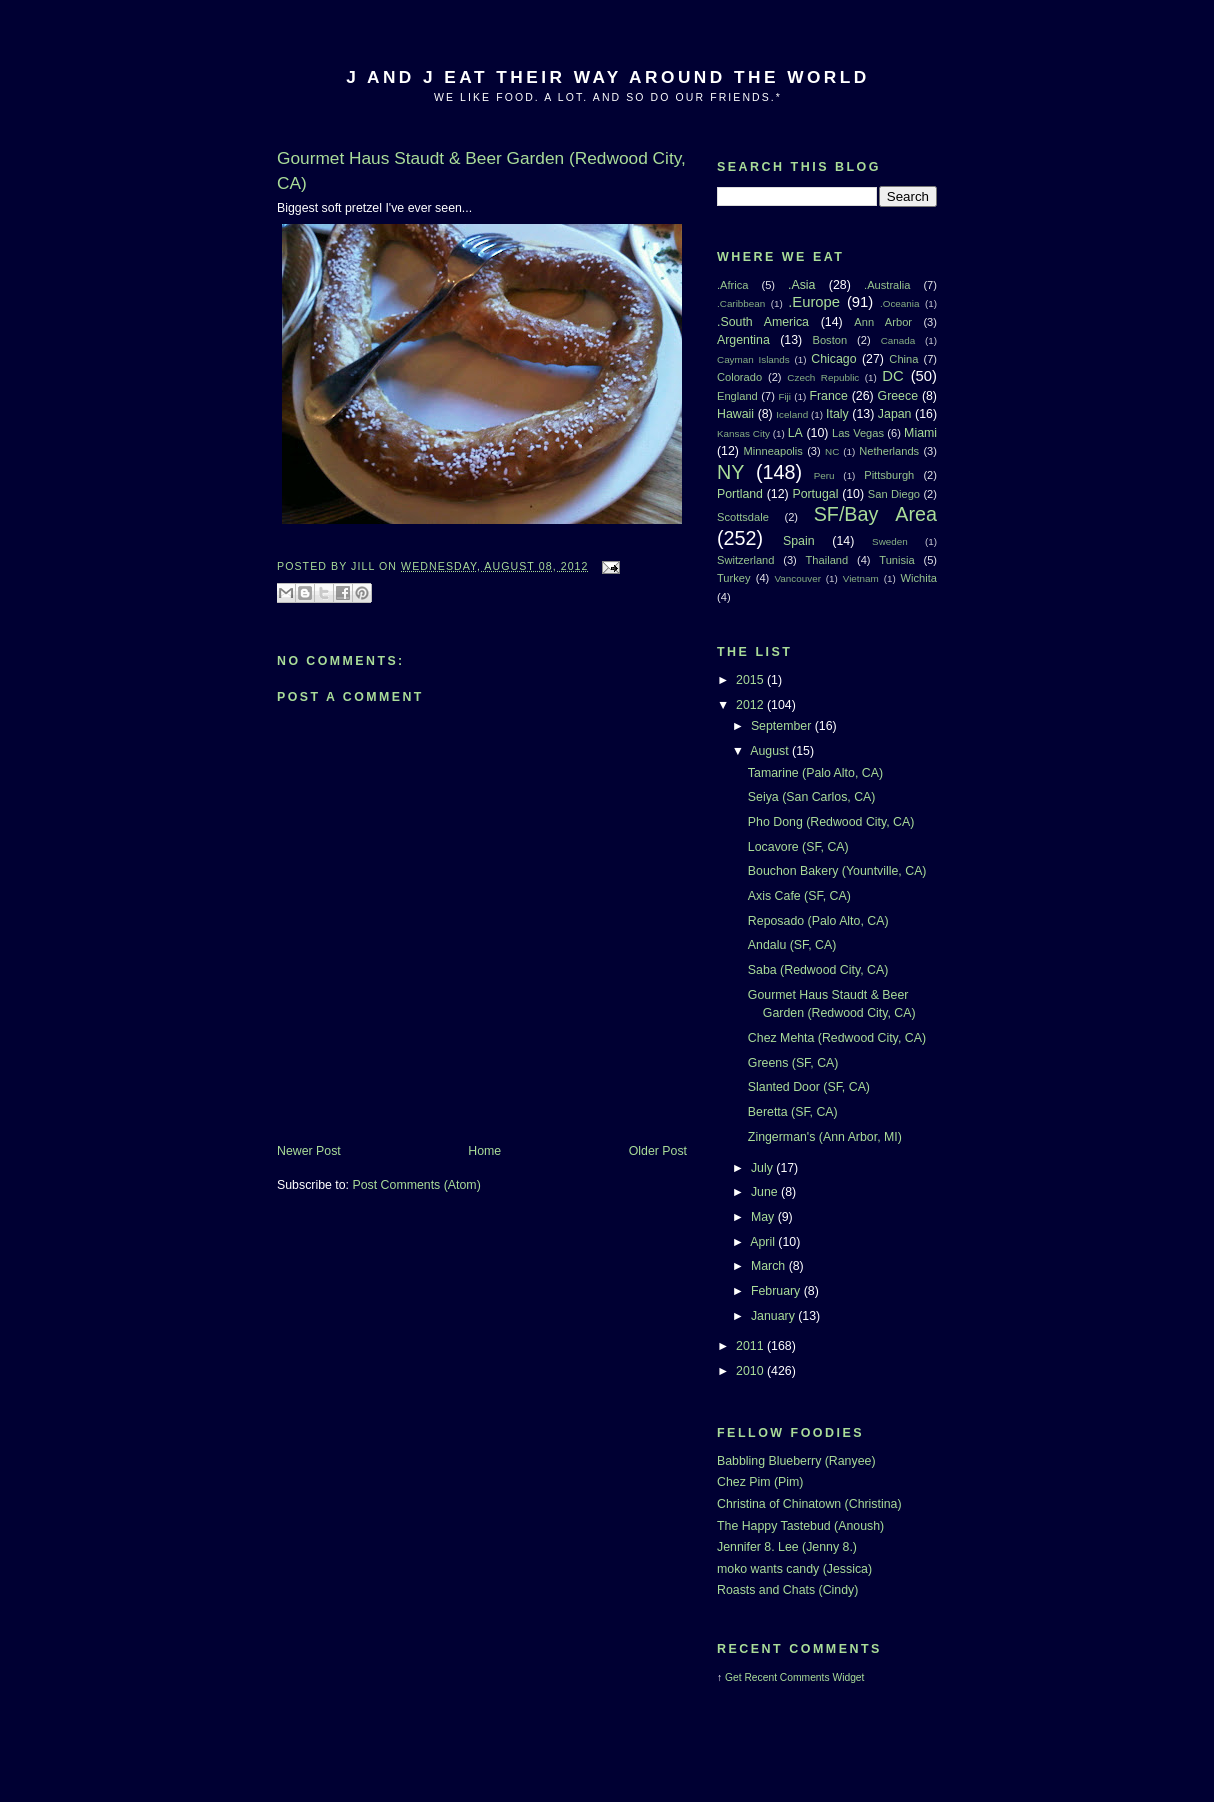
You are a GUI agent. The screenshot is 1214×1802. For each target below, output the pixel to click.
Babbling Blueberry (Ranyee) (796, 1461)
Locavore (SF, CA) (798, 847)
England (737, 396)
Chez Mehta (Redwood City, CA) (837, 1038)
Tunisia (896, 560)
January (774, 1316)
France (828, 396)
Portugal (815, 494)
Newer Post (309, 1151)
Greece (898, 396)
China (903, 359)
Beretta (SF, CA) (793, 1112)
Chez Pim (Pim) (760, 1482)
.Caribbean (741, 303)
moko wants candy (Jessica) (794, 1569)
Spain (799, 541)
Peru (824, 475)
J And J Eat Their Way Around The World (607, 77)
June (766, 1192)
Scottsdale (743, 517)
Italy (837, 414)
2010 (751, 1371)
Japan (895, 414)
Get (734, 1677)
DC (892, 376)
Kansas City (743, 433)
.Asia (801, 285)
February (777, 1291)
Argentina (743, 340)
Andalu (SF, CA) (792, 945)
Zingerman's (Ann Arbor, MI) (825, 1137)
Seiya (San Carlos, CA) (812, 797)
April (764, 1242)
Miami (920, 433)
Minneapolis (773, 451)
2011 (751, 1346)
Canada (898, 340)
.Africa (732, 285)
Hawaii (735, 414)
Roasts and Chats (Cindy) (787, 1590)
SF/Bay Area (875, 514)
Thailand (827, 560)
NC (832, 451)
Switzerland (745, 560)
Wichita (919, 578)
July (763, 1168)
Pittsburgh (889, 475)
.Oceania (900, 303)
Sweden (890, 541)
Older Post (658, 1151)
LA (795, 433)
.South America (763, 322)
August (771, 751)
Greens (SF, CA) (793, 1063)
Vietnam (861, 578)
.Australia (887, 285)
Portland (740, 494)
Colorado (739, 377)
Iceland (792, 414)
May (764, 1217)
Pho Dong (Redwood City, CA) (831, 822)
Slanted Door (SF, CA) (809, 1087)
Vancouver (798, 578)
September (783, 726)
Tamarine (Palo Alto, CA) (815, 773)
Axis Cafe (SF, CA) (799, 896)
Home (484, 1151)
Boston (829, 340)
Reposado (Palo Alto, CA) (818, 921)
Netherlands (889, 451)
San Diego (894, 494)
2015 (751, 680)
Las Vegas (858, 433)
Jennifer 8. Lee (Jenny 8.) (787, 1547)
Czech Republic (823, 377)
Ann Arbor (883, 322)
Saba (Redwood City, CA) (818, 970)
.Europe (814, 302)
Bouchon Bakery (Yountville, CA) (837, 871)
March (770, 1266)
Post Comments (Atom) (416, 1185)
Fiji (784, 396)
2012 (751, 705)
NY (730, 472)
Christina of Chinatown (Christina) (809, 1504)
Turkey (734, 578)
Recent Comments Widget (804, 1677)
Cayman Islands (753, 359)
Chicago (833, 359)
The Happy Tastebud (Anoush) (800, 1526)
